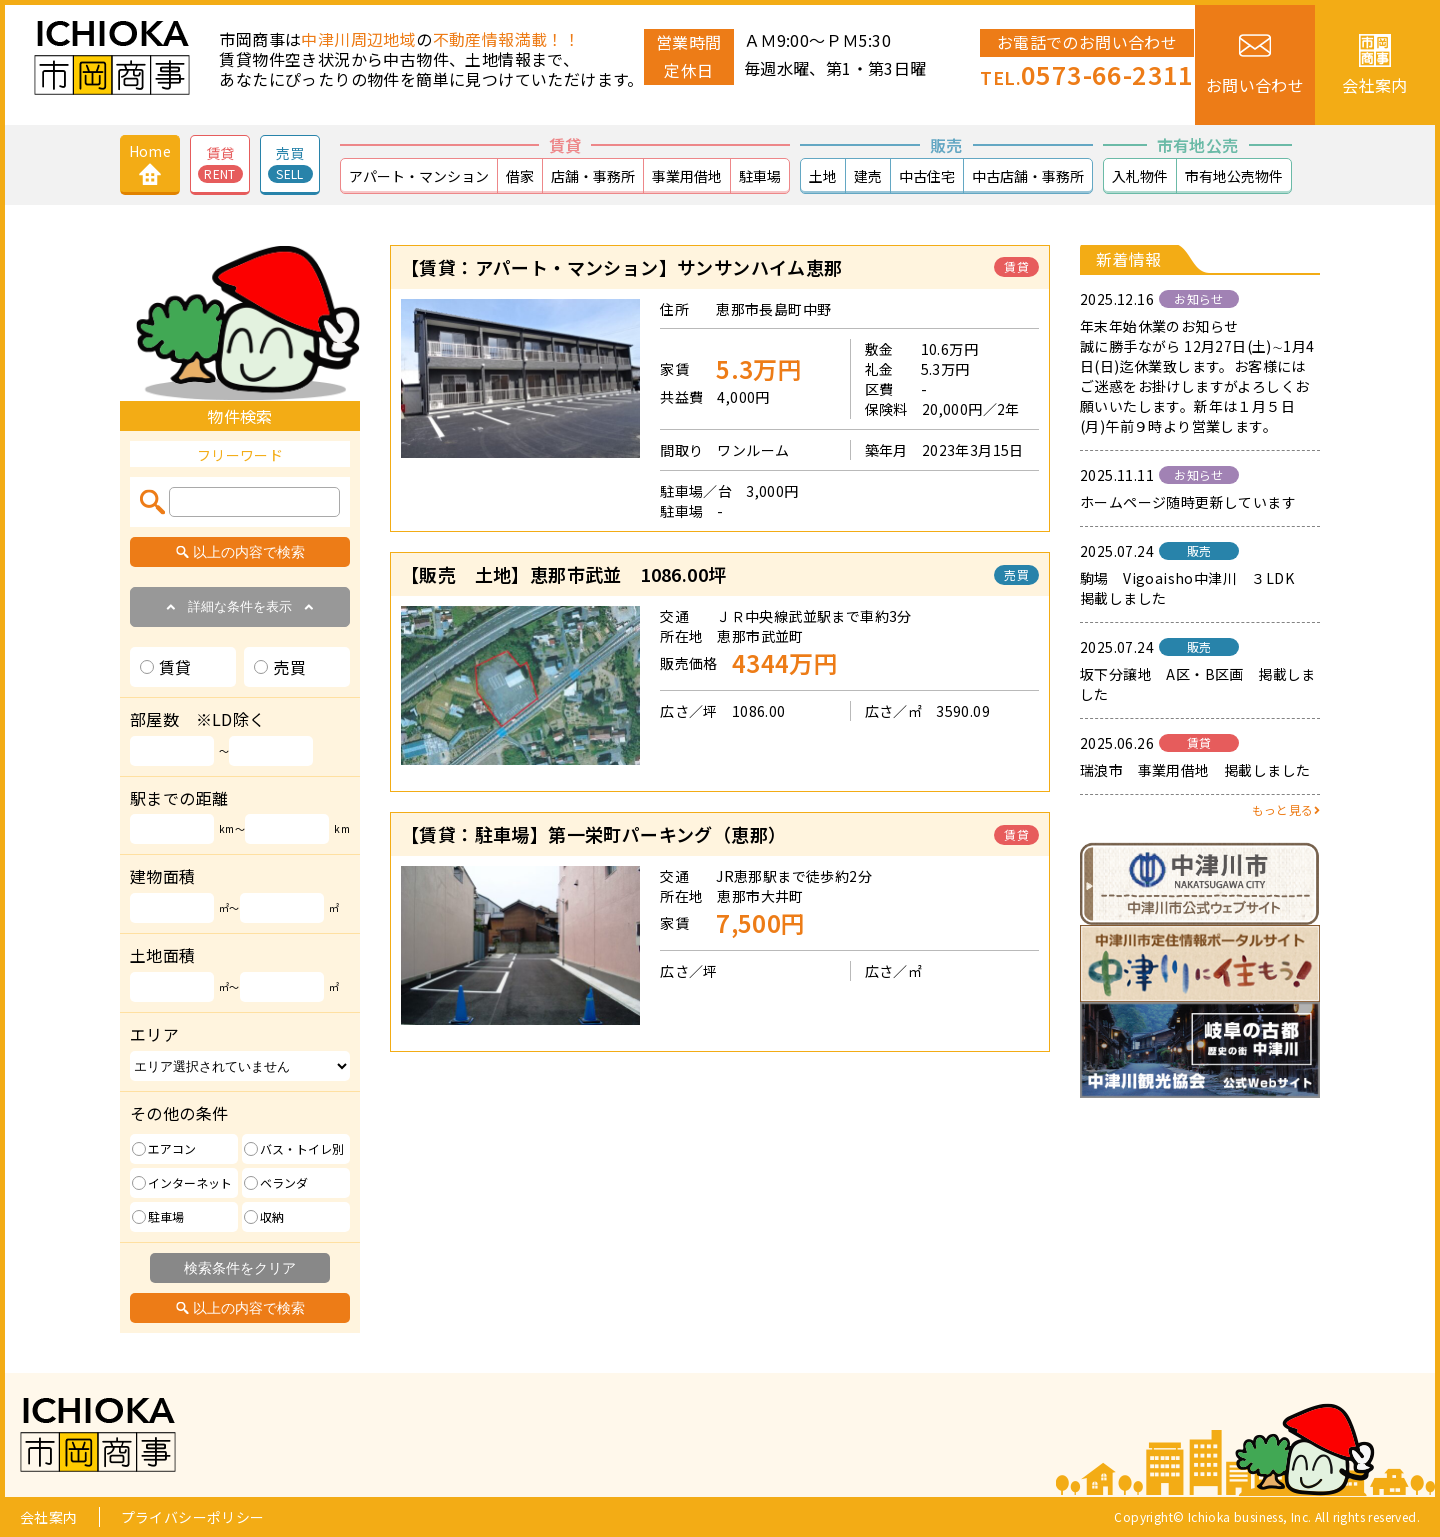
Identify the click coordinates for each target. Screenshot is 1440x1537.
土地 (823, 176)
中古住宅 (927, 176)
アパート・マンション (419, 176)
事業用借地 (687, 176)
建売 (868, 176)
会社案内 (49, 1517)
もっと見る (1286, 809)
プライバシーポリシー (193, 1517)
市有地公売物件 (1234, 176)
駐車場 (760, 176)
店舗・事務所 (593, 176)
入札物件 (1140, 176)
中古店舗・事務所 (1028, 176)
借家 (520, 176)
